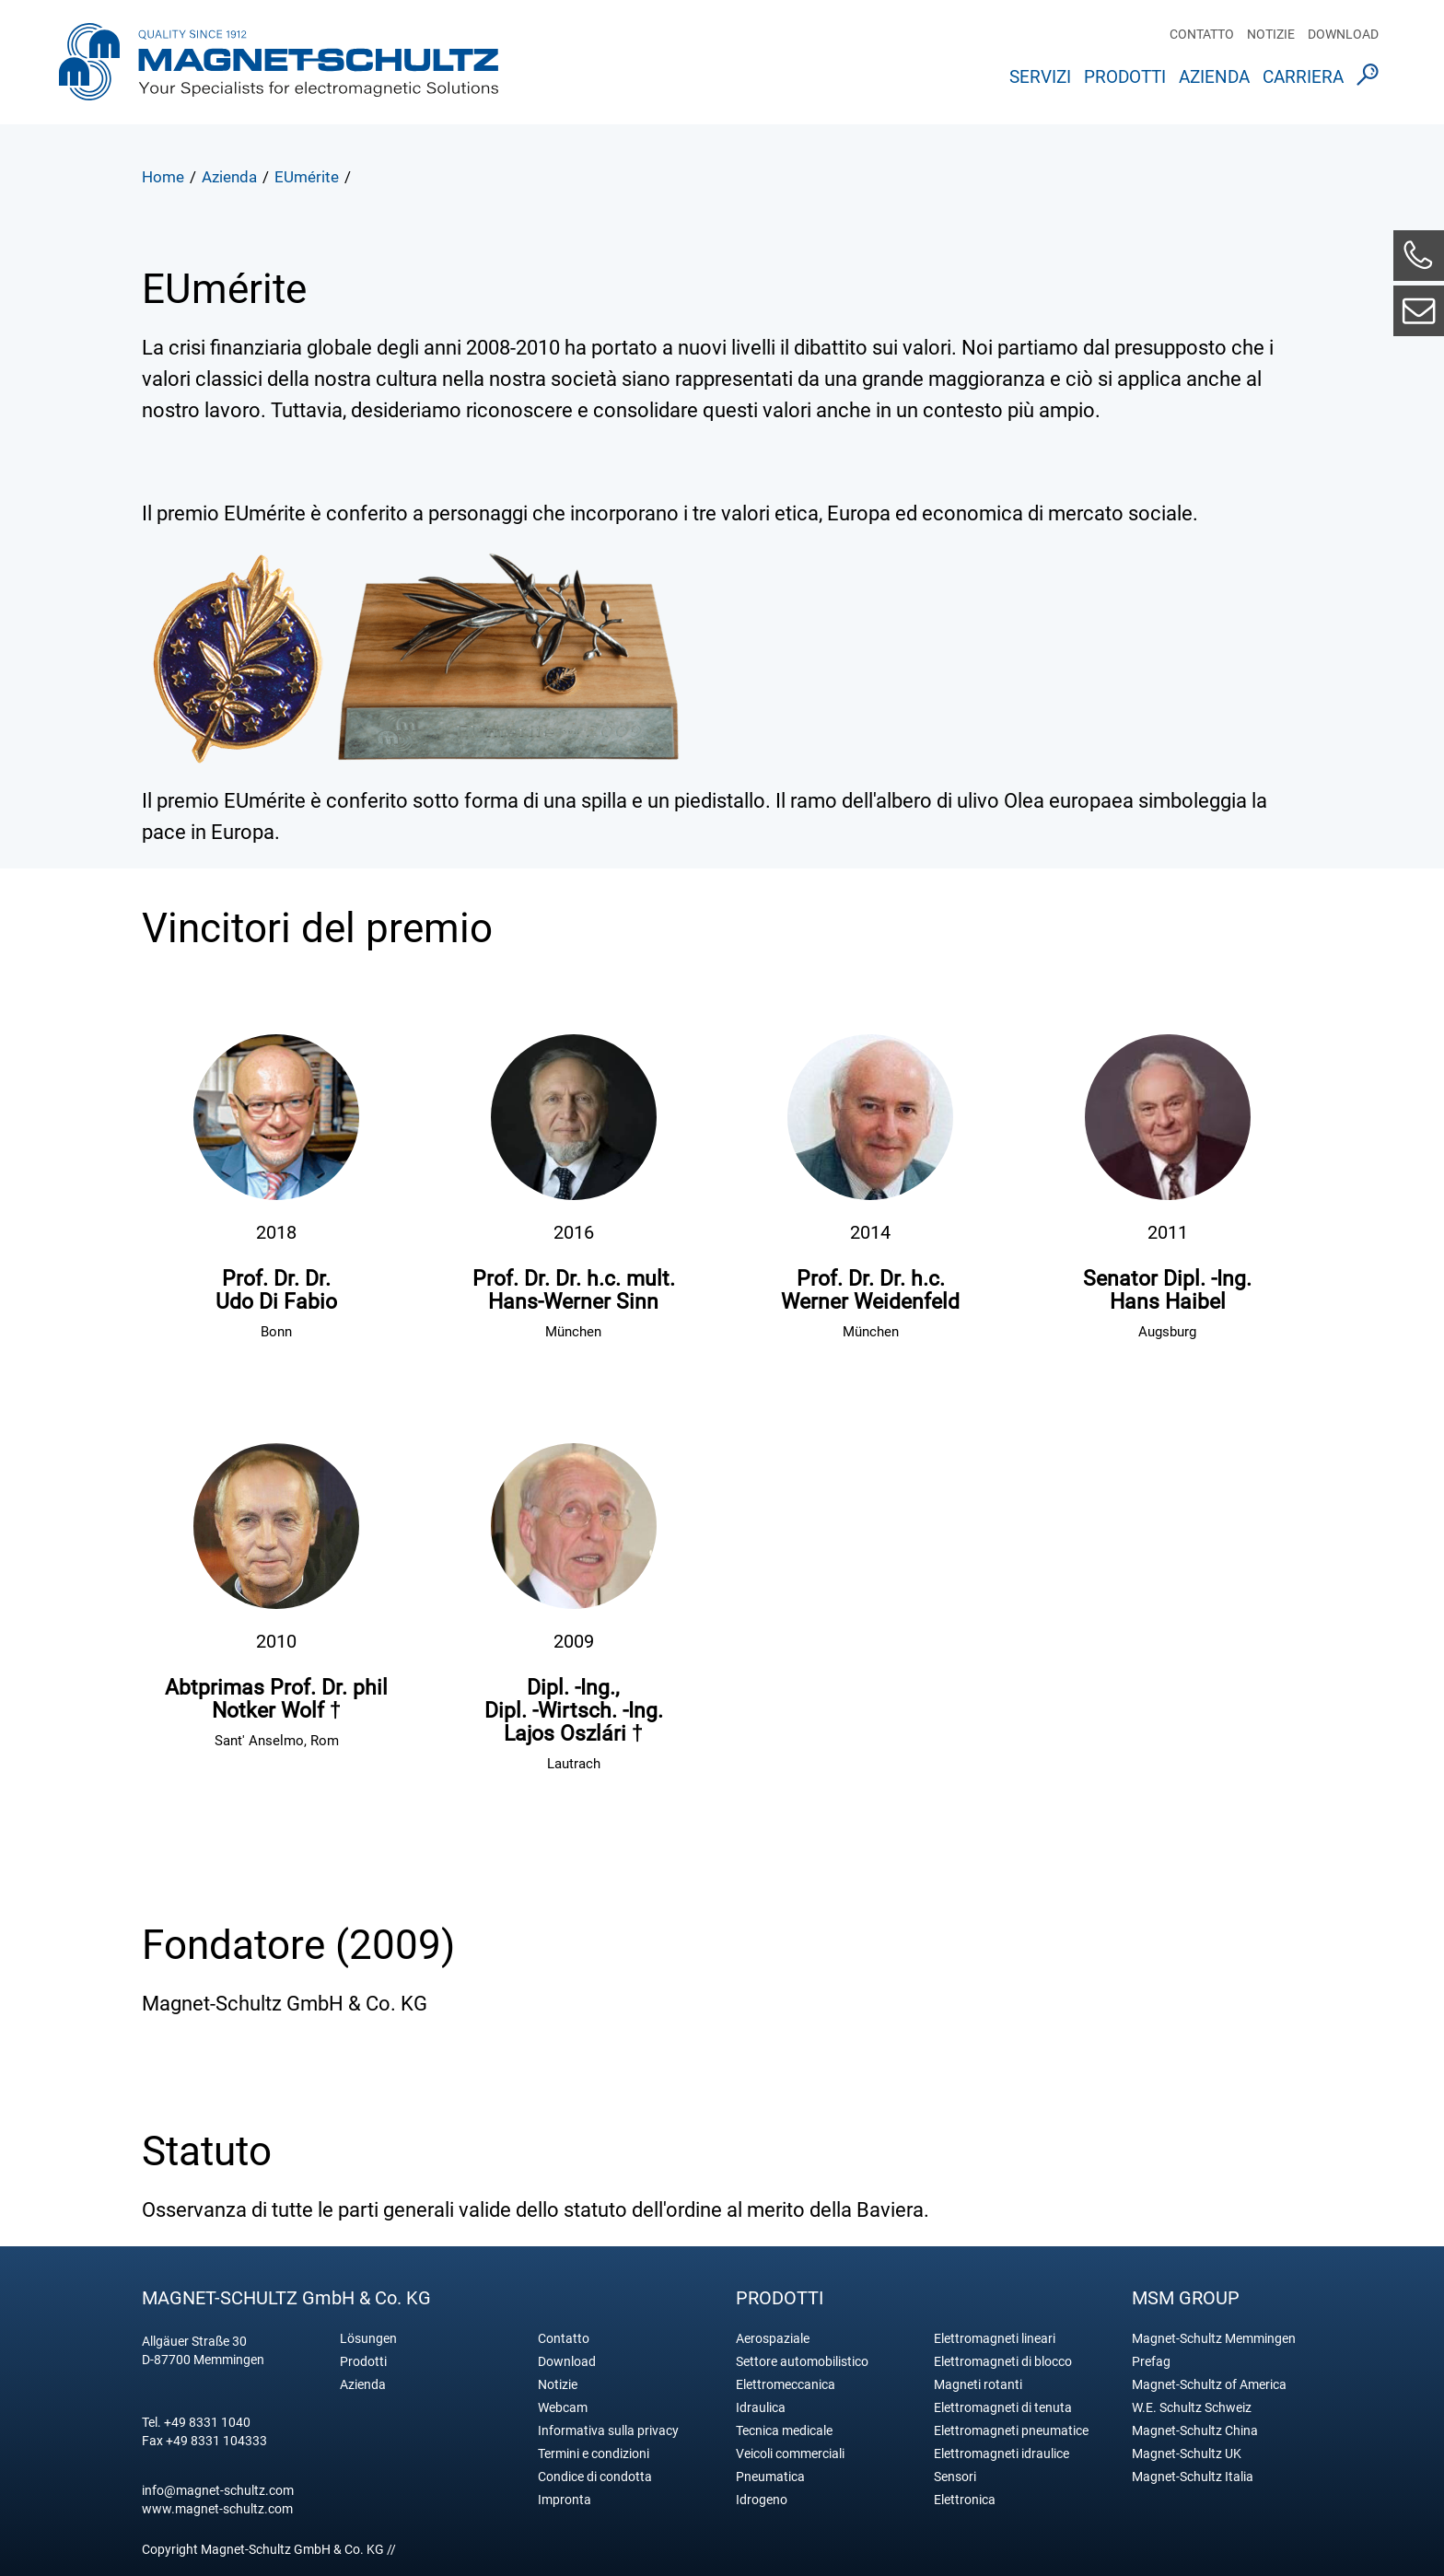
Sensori (955, 2477)
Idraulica (761, 2408)
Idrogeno (761, 2500)
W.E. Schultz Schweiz (1192, 2408)
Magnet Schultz (278, 67)
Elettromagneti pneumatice (1011, 2431)
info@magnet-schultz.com (218, 2490)
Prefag (1151, 2362)
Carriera (1303, 76)
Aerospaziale (772, 2339)
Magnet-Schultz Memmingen (1214, 2339)
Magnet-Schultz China (1195, 2431)
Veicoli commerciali (790, 2454)
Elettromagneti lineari (994, 2339)
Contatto (1202, 34)
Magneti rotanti (978, 2385)
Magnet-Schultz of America (1209, 2385)
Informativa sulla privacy (608, 2431)
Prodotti (1125, 76)
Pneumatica (770, 2477)
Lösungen (368, 2339)
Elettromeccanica (785, 2385)
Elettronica (965, 2500)
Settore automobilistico (802, 2362)
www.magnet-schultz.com (217, 2508)
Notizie (1271, 34)
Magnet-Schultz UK (1186, 2454)
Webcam (563, 2408)
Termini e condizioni (593, 2454)
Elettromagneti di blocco (1003, 2362)
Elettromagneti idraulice (1001, 2454)
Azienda (1214, 76)
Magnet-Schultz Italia (1192, 2477)
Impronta (564, 2500)
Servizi (1040, 76)
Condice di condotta (595, 2477)
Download (1343, 34)
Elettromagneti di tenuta (1003, 2408)
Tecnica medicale (784, 2431)
